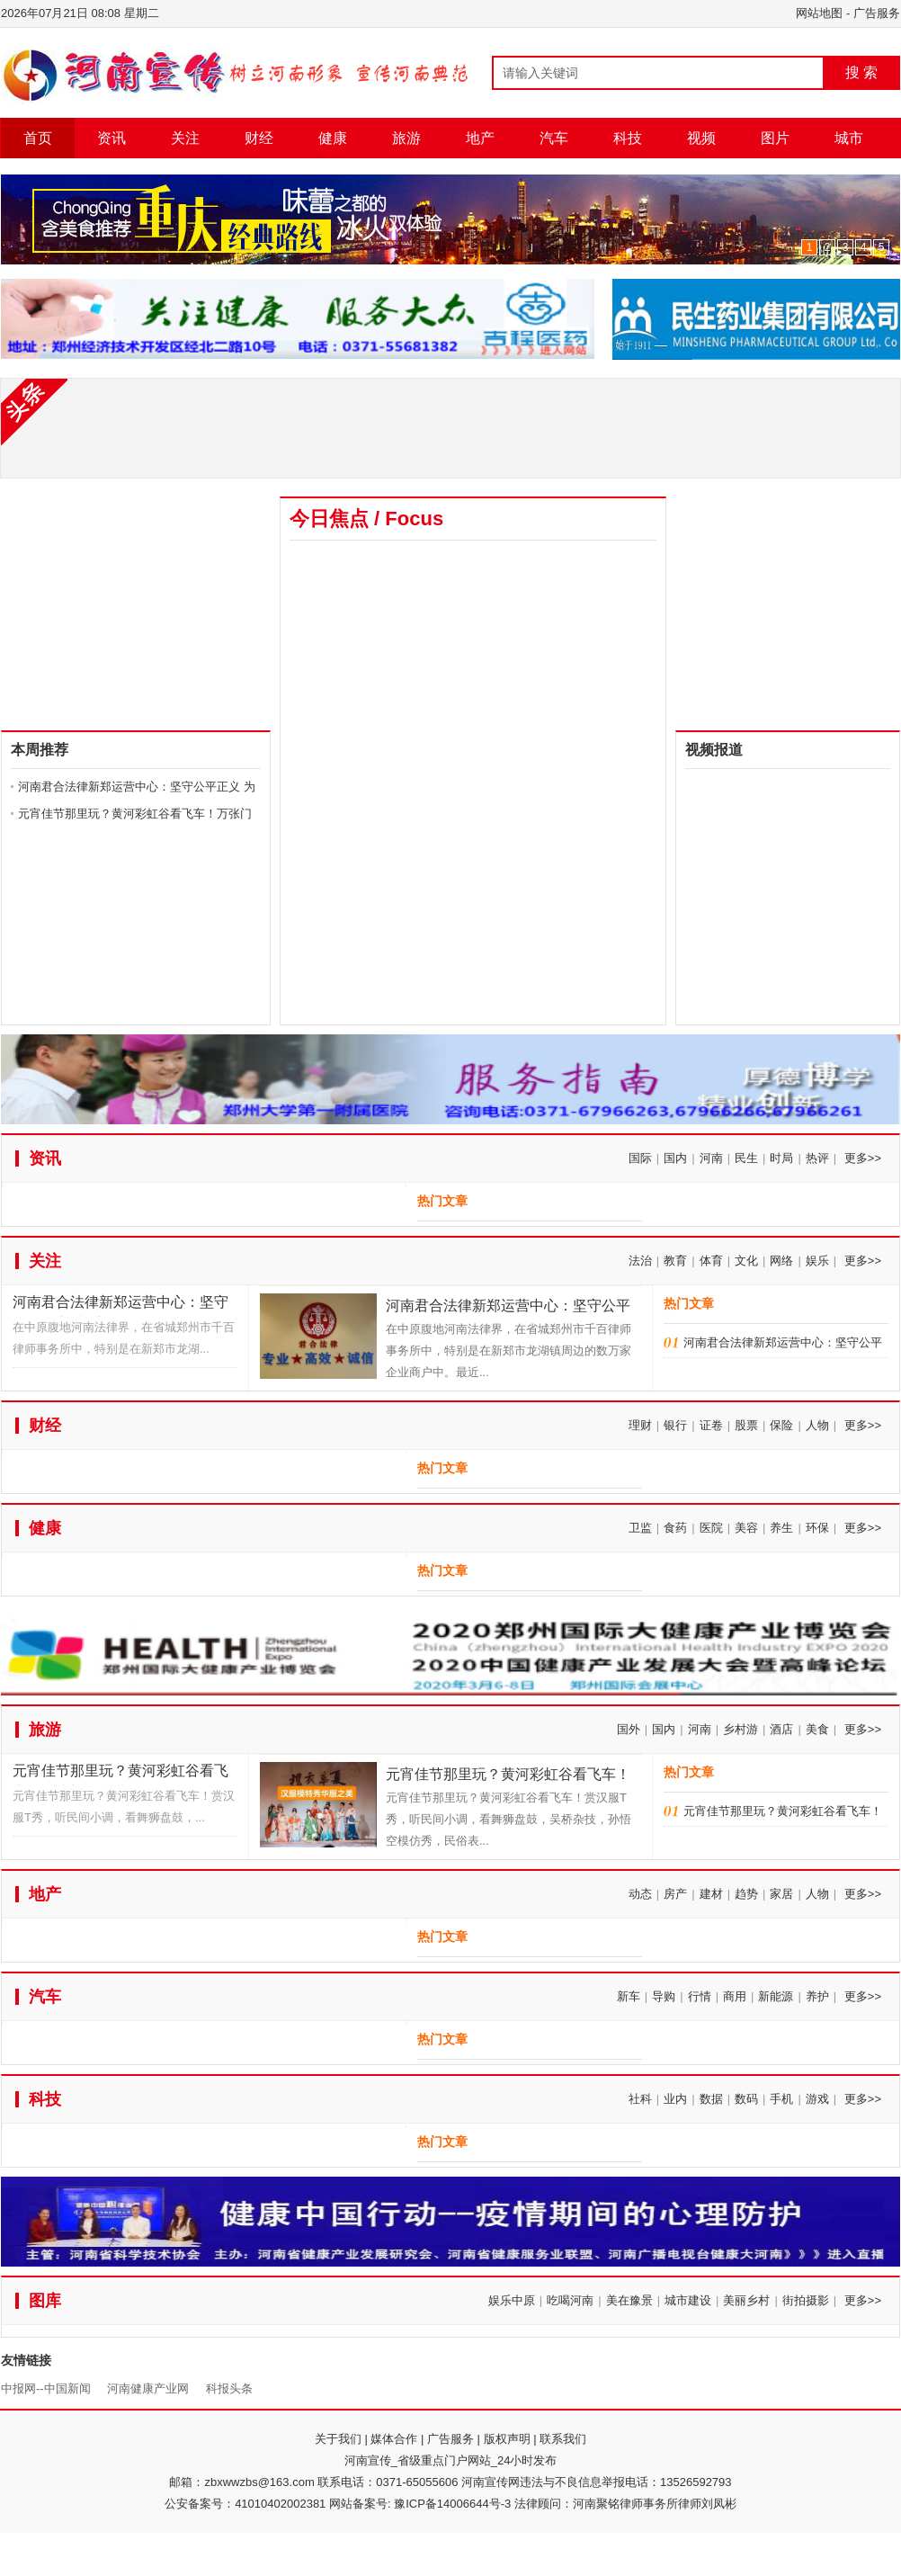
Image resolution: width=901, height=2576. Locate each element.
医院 (711, 1527)
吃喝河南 (570, 2300)
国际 (640, 1158)
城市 (848, 138)
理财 (640, 1425)
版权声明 (507, 2439)
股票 (746, 1425)
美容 (746, 1527)
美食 (817, 1729)
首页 (37, 138)
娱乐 (817, 1260)
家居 (781, 1894)
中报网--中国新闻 (46, 2388)
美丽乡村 (746, 2300)
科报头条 (229, 2388)
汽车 (554, 138)
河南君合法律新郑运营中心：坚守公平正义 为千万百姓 (120, 1305)
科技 (627, 138)
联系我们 (563, 2439)
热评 (817, 1158)
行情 (699, 1996)
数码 (746, 2099)
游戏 (817, 2099)
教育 (675, 1260)
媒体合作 (393, 2439)
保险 (781, 1425)
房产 (675, 1894)
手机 (781, 2099)
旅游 (406, 138)
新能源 (775, 1996)
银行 (675, 1425)
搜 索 (861, 72)
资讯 (111, 138)
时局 (781, 1158)
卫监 (640, 1527)
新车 (628, 1996)
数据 (711, 2099)
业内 (675, 2099)
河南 (711, 1158)
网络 (781, 1260)
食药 (675, 1527)
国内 (675, 1158)
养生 (781, 1527)
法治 (640, 1260)
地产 (480, 138)
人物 (817, 1425)
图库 (45, 2301)
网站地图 (819, 13)
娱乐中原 (511, 2300)
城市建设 (688, 2300)
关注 (185, 138)
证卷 (711, 1425)
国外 (628, 1729)
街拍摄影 (805, 2300)
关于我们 (338, 2439)
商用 (734, 1996)
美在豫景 (629, 2300)
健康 (332, 138)
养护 (817, 1996)
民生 (746, 1158)
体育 (711, 1260)
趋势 (746, 1894)
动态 (640, 1894)
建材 (711, 1894)
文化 (746, 1260)
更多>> (862, 1158)
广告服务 (876, 13)
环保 (817, 1527)
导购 (663, 1996)
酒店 (781, 1729)
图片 (775, 138)
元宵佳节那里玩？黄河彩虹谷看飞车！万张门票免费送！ (120, 1774)
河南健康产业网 (148, 2388)
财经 (259, 138)
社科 (640, 2099)
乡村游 (740, 1729)
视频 (701, 138)
